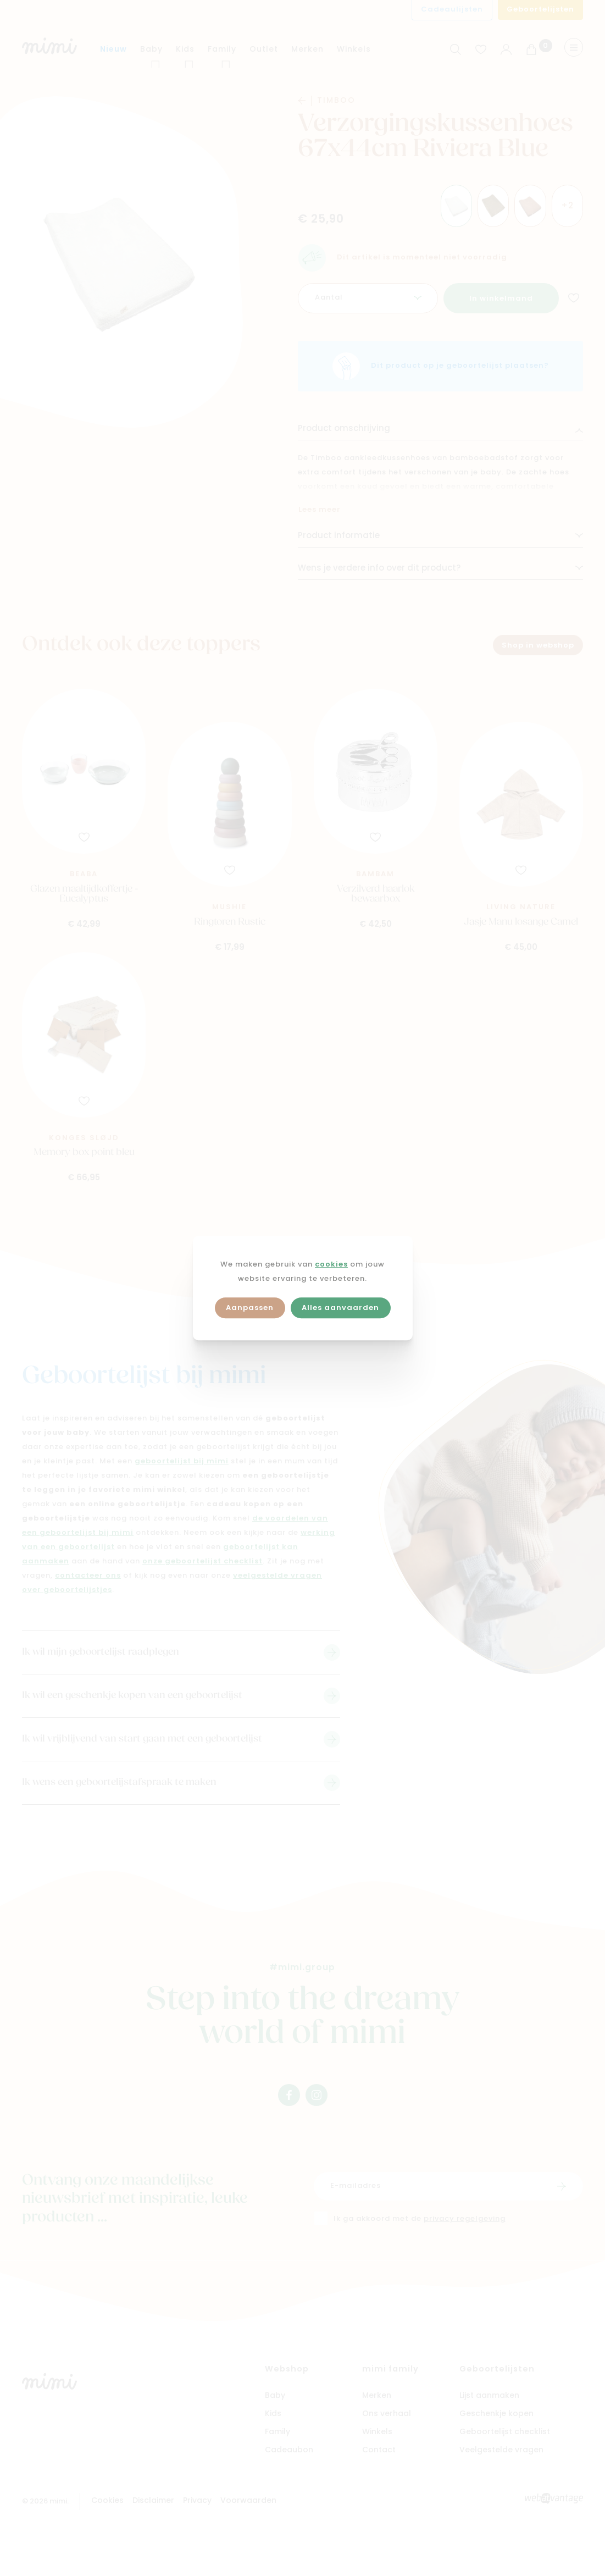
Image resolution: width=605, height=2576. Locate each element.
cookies (331, 1264)
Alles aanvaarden (340, 1308)
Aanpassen (250, 1308)
